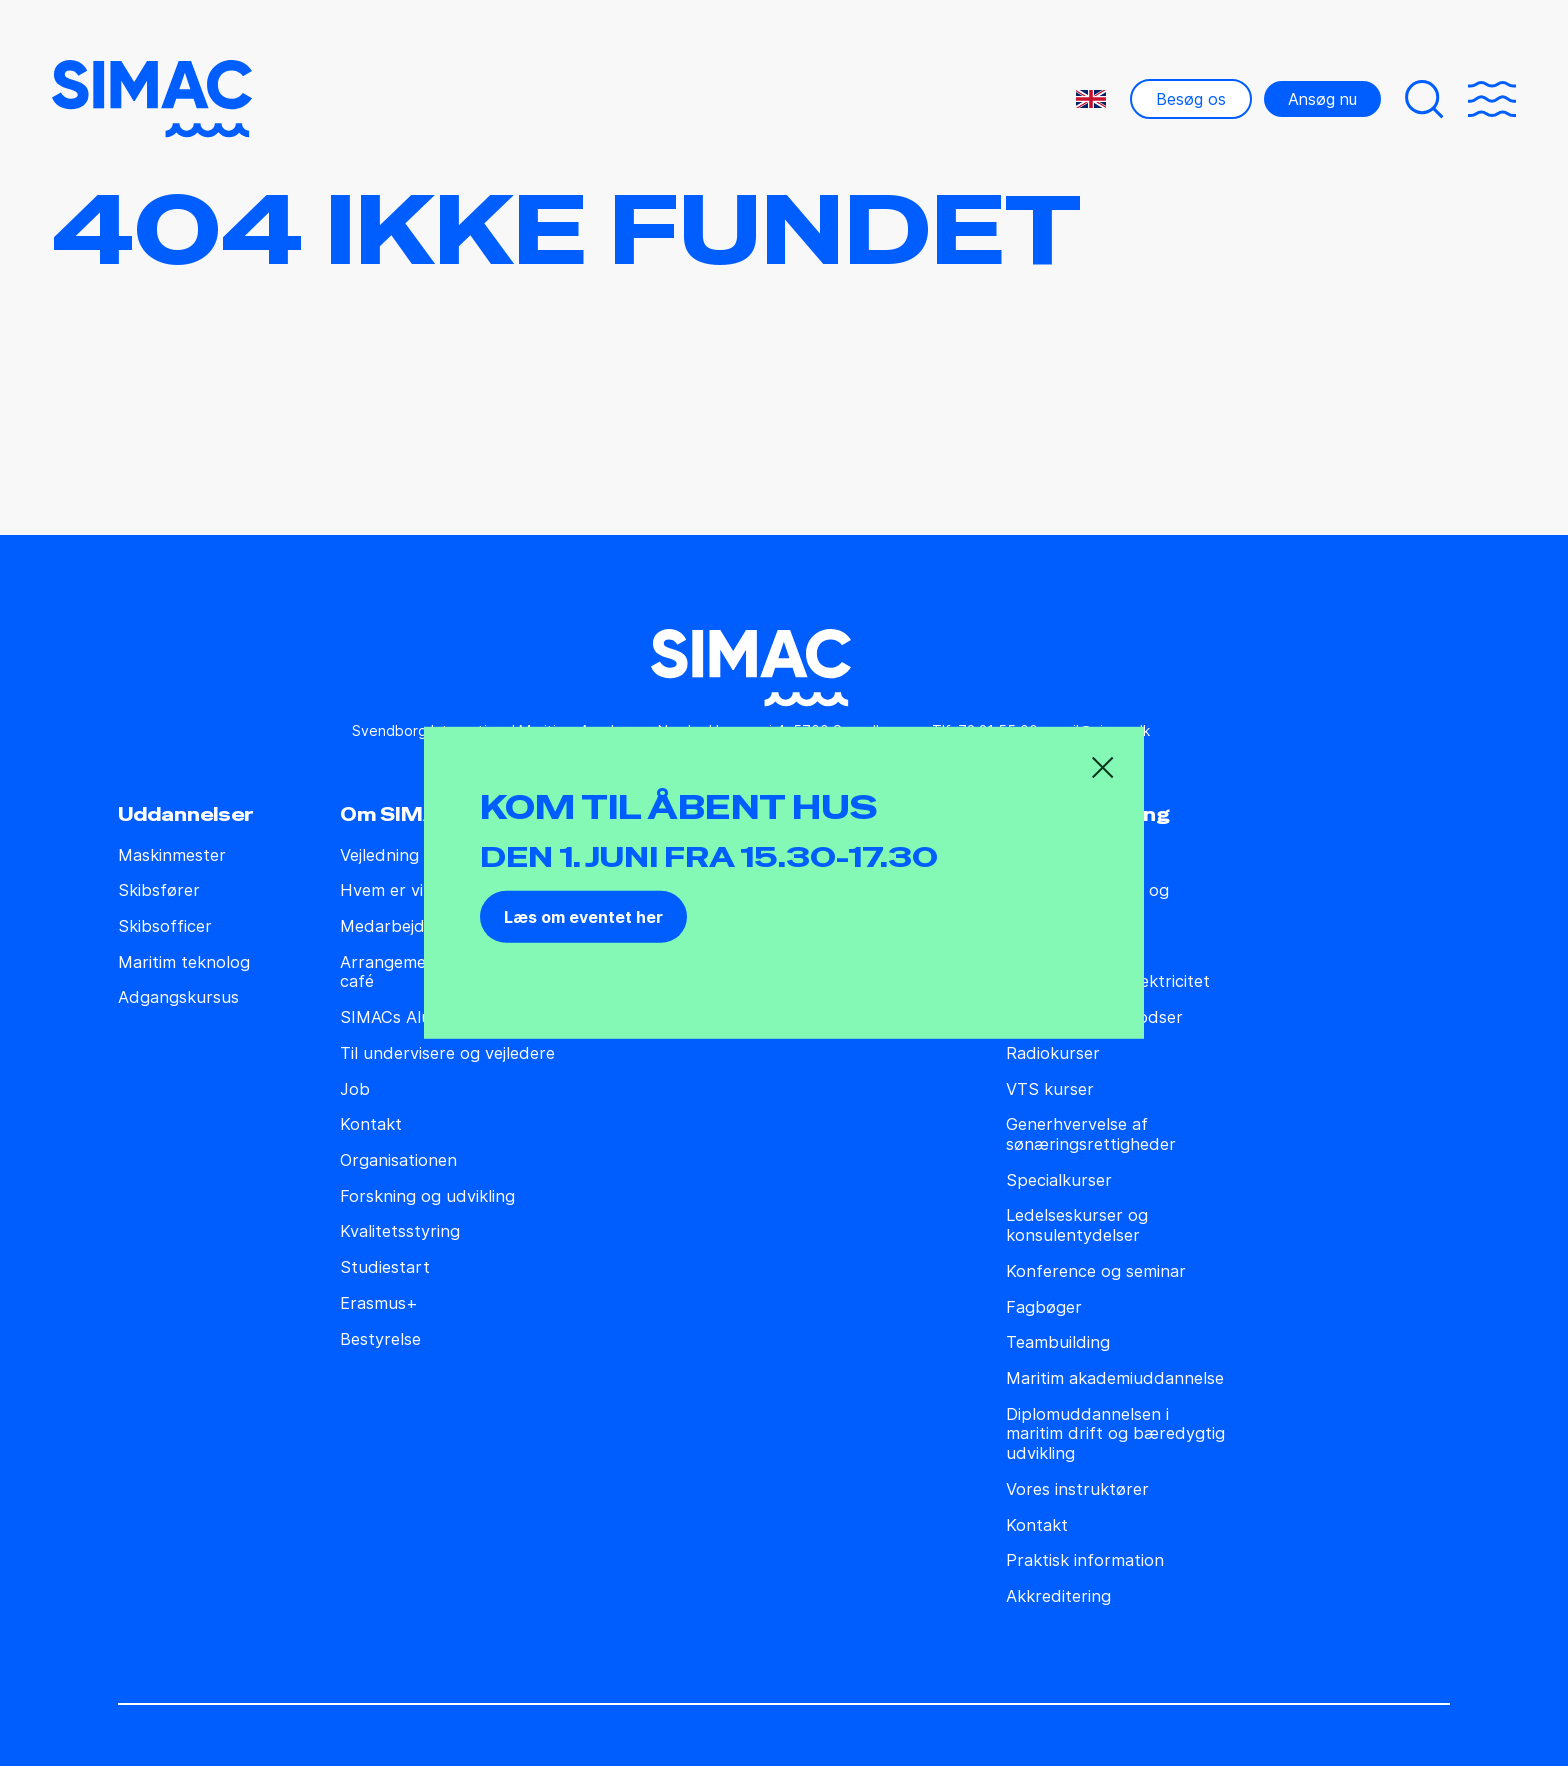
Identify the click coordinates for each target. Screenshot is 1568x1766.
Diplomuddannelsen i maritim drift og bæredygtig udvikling (1115, 1434)
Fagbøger (1044, 1307)
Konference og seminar (1096, 1271)
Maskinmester (172, 855)
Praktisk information (1085, 1560)
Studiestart (385, 1267)
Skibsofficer (165, 926)
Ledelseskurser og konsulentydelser (1077, 1225)
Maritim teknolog (184, 962)
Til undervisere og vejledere (447, 1053)
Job (355, 1089)
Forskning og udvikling (427, 1196)
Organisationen (398, 1160)
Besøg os (1191, 99)
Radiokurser (1053, 1053)
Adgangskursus (178, 997)
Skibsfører (159, 890)
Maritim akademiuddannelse (1115, 1378)
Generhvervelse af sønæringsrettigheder (1091, 1134)
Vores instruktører (1077, 1489)
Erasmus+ (379, 1303)
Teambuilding (1058, 1342)
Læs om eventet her (583, 917)
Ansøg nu (1322, 99)
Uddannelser (186, 815)
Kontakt (371, 1124)
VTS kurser (1050, 1089)
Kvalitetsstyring (400, 1231)
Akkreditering (1058, 1596)
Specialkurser (1059, 1180)
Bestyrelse (380, 1339)
